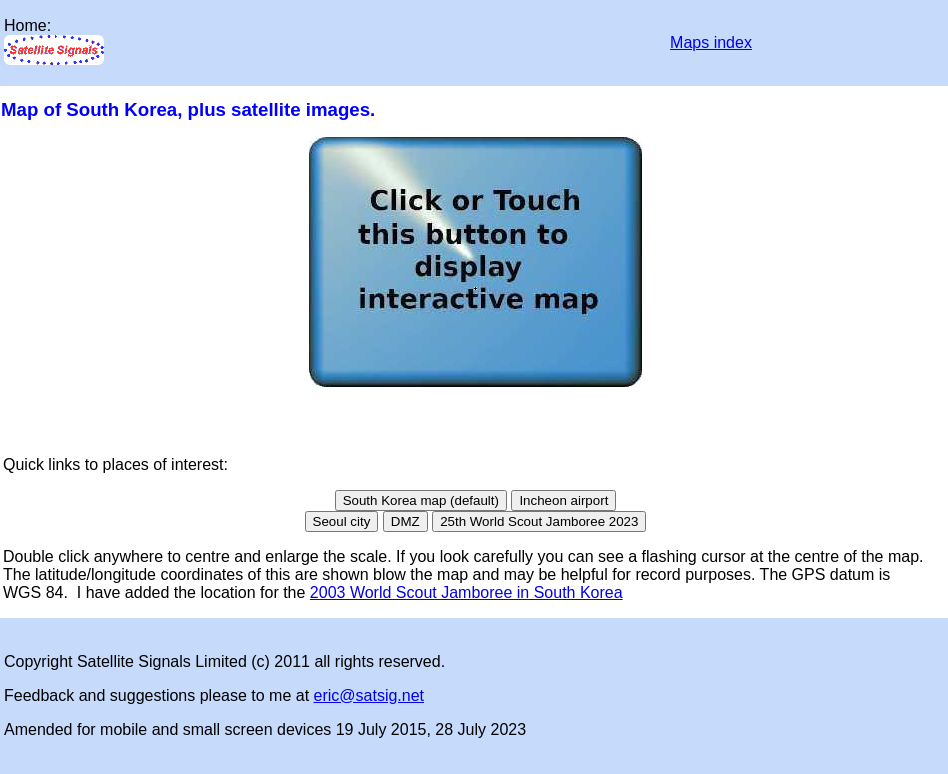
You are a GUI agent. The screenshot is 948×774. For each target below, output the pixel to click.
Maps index (711, 42)
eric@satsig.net (369, 695)
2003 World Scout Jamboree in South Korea (466, 592)
